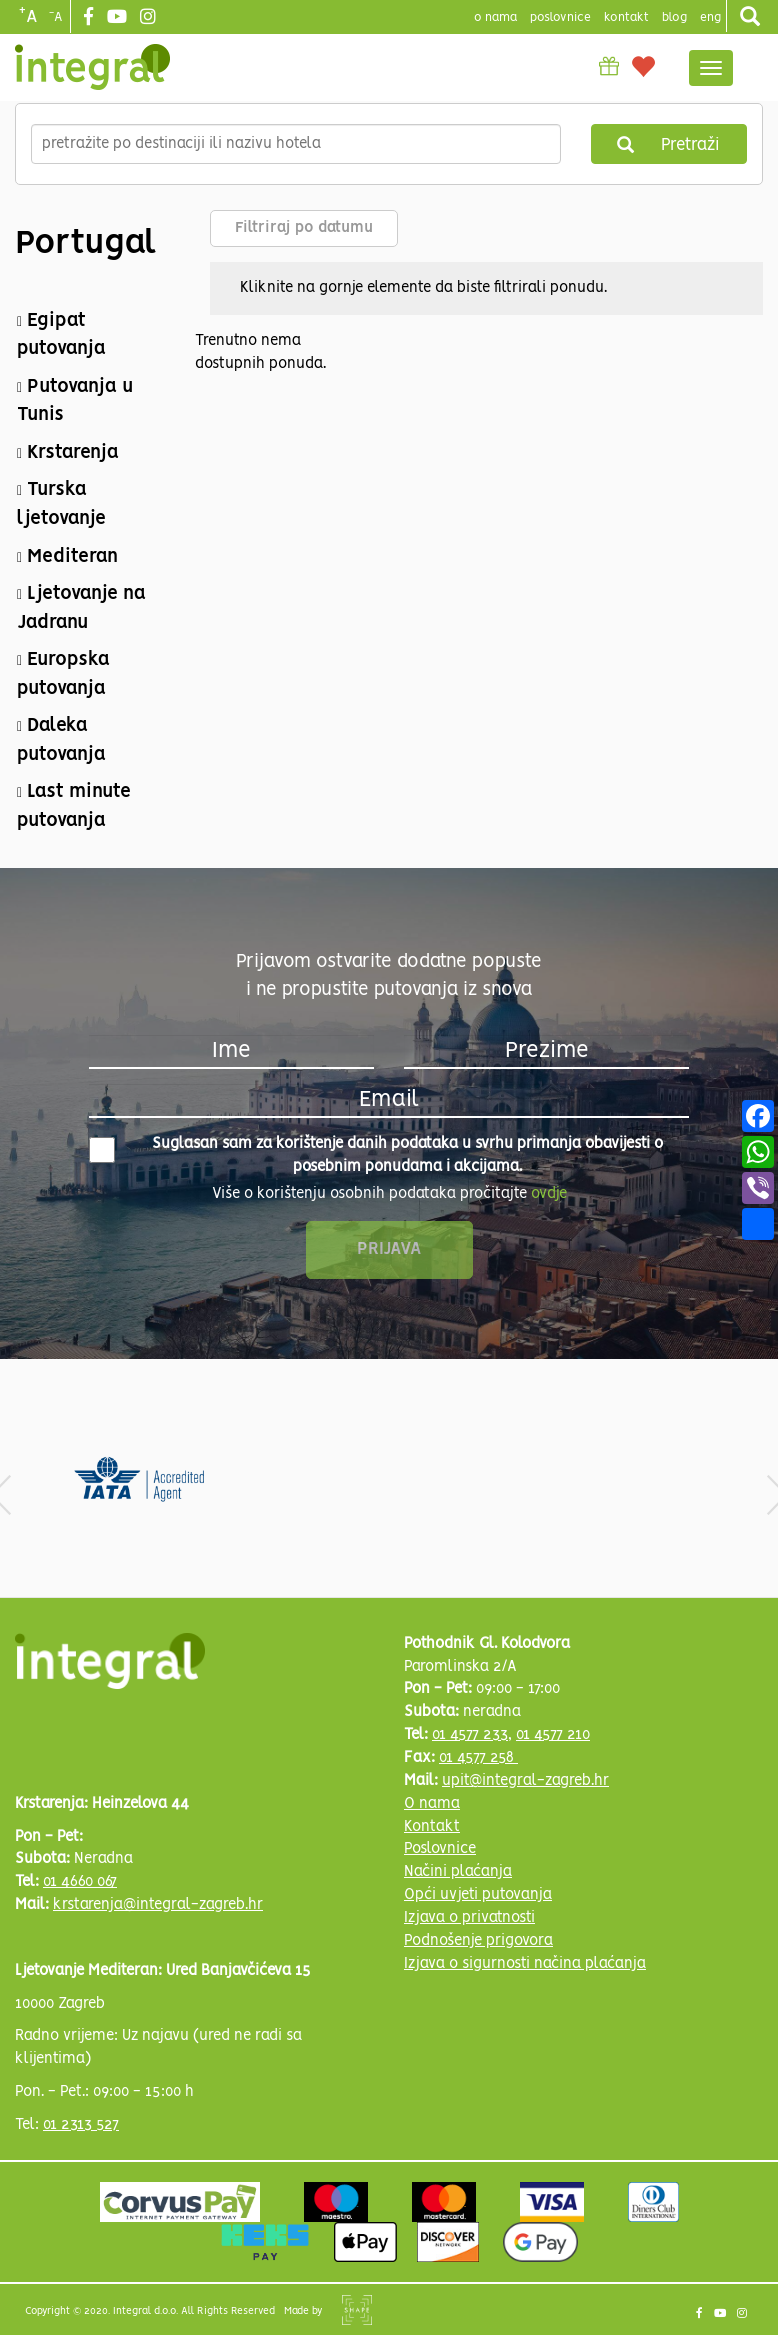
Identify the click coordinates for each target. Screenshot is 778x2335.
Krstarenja (73, 453)
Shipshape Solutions (357, 2310)
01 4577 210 (553, 1735)
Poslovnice (440, 1849)
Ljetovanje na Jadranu (81, 608)
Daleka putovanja (61, 740)
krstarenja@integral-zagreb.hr (158, 1905)
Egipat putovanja (61, 335)
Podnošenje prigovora (478, 1941)
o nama (495, 17)
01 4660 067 (80, 1882)
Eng (710, 17)
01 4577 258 (478, 1758)
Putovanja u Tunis (75, 401)
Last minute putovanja (74, 806)
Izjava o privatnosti (469, 1918)
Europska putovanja (63, 674)
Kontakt (626, 17)
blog (674, 17)
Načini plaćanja (458, 1872)
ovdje (549, 1194)
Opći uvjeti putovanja (478, 1895)
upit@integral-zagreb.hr (525, 1781)
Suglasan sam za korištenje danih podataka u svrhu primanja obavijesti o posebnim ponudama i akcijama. (376, 1155)
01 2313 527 (81, 2125)
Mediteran (72, 557)
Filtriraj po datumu (304, 228)
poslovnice (560, 17)
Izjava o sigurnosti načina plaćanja (525, 1964)
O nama (432, 1804)
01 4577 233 (470, 1735)
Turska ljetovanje (61, 504)
